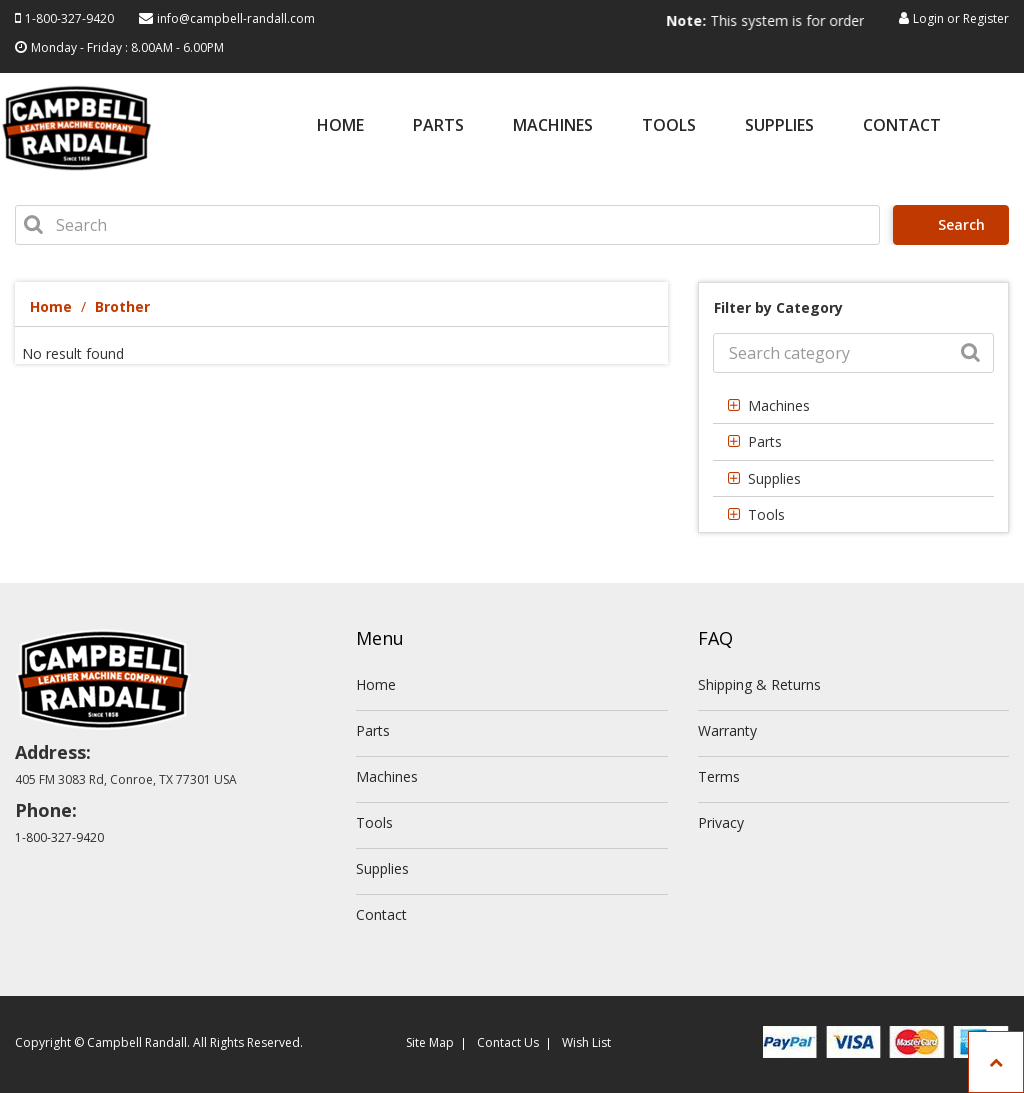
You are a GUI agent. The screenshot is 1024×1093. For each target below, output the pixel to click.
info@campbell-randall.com (236, 18)
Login (928, 18)
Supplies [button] (774, 478)
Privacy (721, 822)
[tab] (853, 405)
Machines (553, 126)
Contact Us (508, 1042)
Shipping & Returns (759, 684)
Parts (438, 126)
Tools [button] (766, 514)
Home (340, 126)
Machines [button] (779, 405)
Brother (122, 306)
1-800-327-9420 (69, 18)
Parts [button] (765, 441)
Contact (902, 126)
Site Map (430, 1042)
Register (986, 18)
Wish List (586, 1042)
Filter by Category (778, 307)
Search (954, 224)
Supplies (779, 126)
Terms (719, 776)
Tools (669, 126)
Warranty (727, 730)
